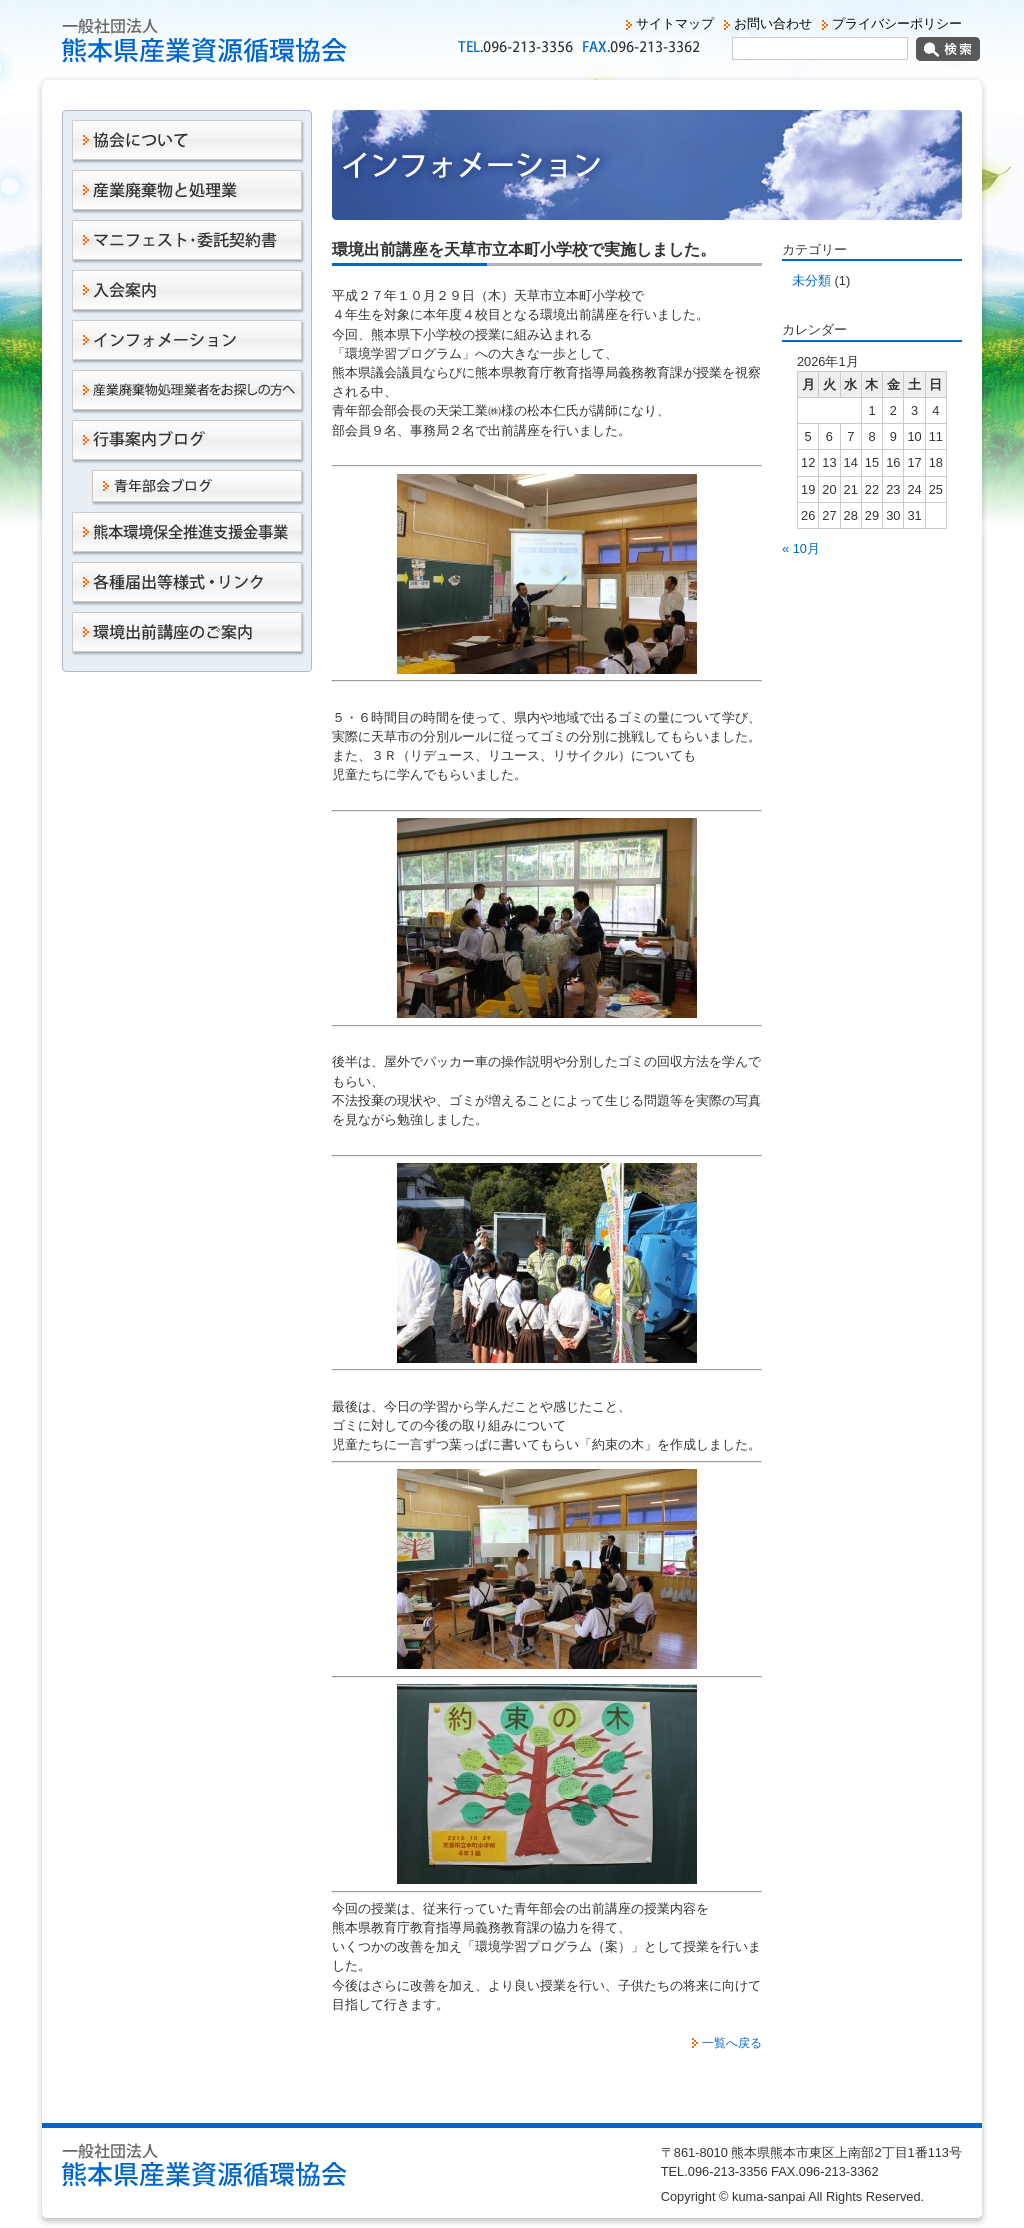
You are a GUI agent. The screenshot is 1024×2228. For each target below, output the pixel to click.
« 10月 (801, 548)
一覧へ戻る (732, 2043)
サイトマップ (675, 23)
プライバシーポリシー (897, 23)
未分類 (811, 280)
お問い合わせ (773, 23)
